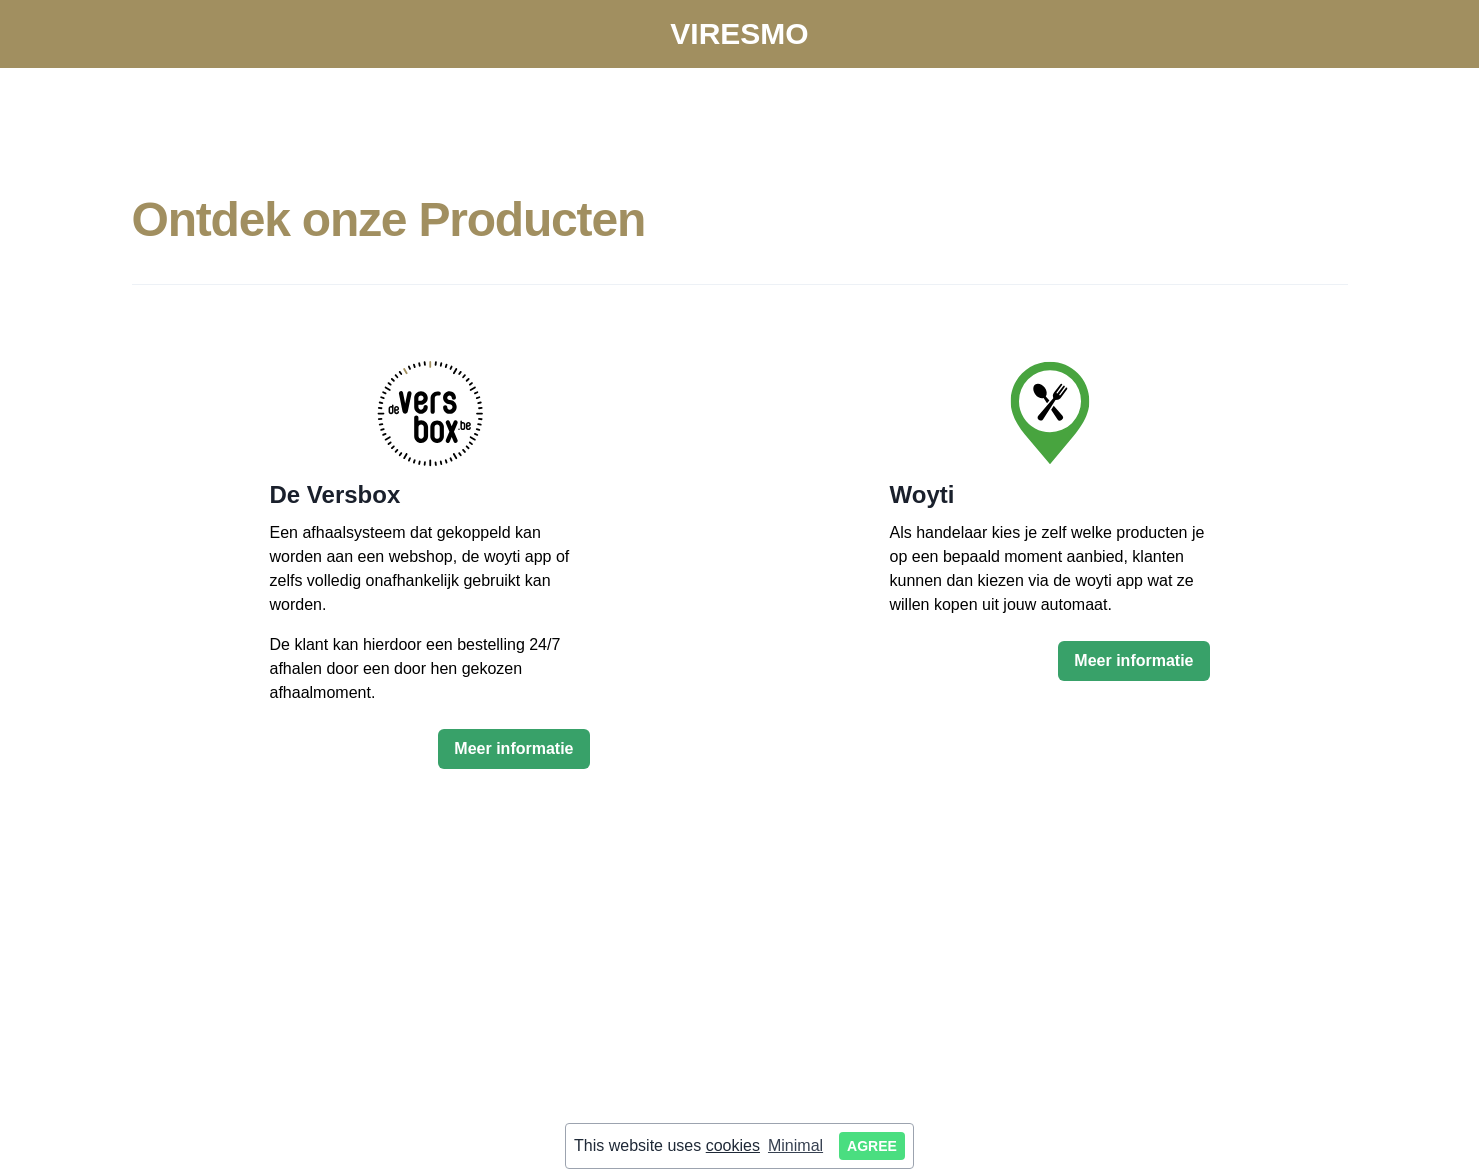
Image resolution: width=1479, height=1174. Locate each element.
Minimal (795, 1145)
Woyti (922, 494)
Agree (872, 1146)
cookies (733, 1145)
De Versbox (335, 494)
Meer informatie (513, 748)
